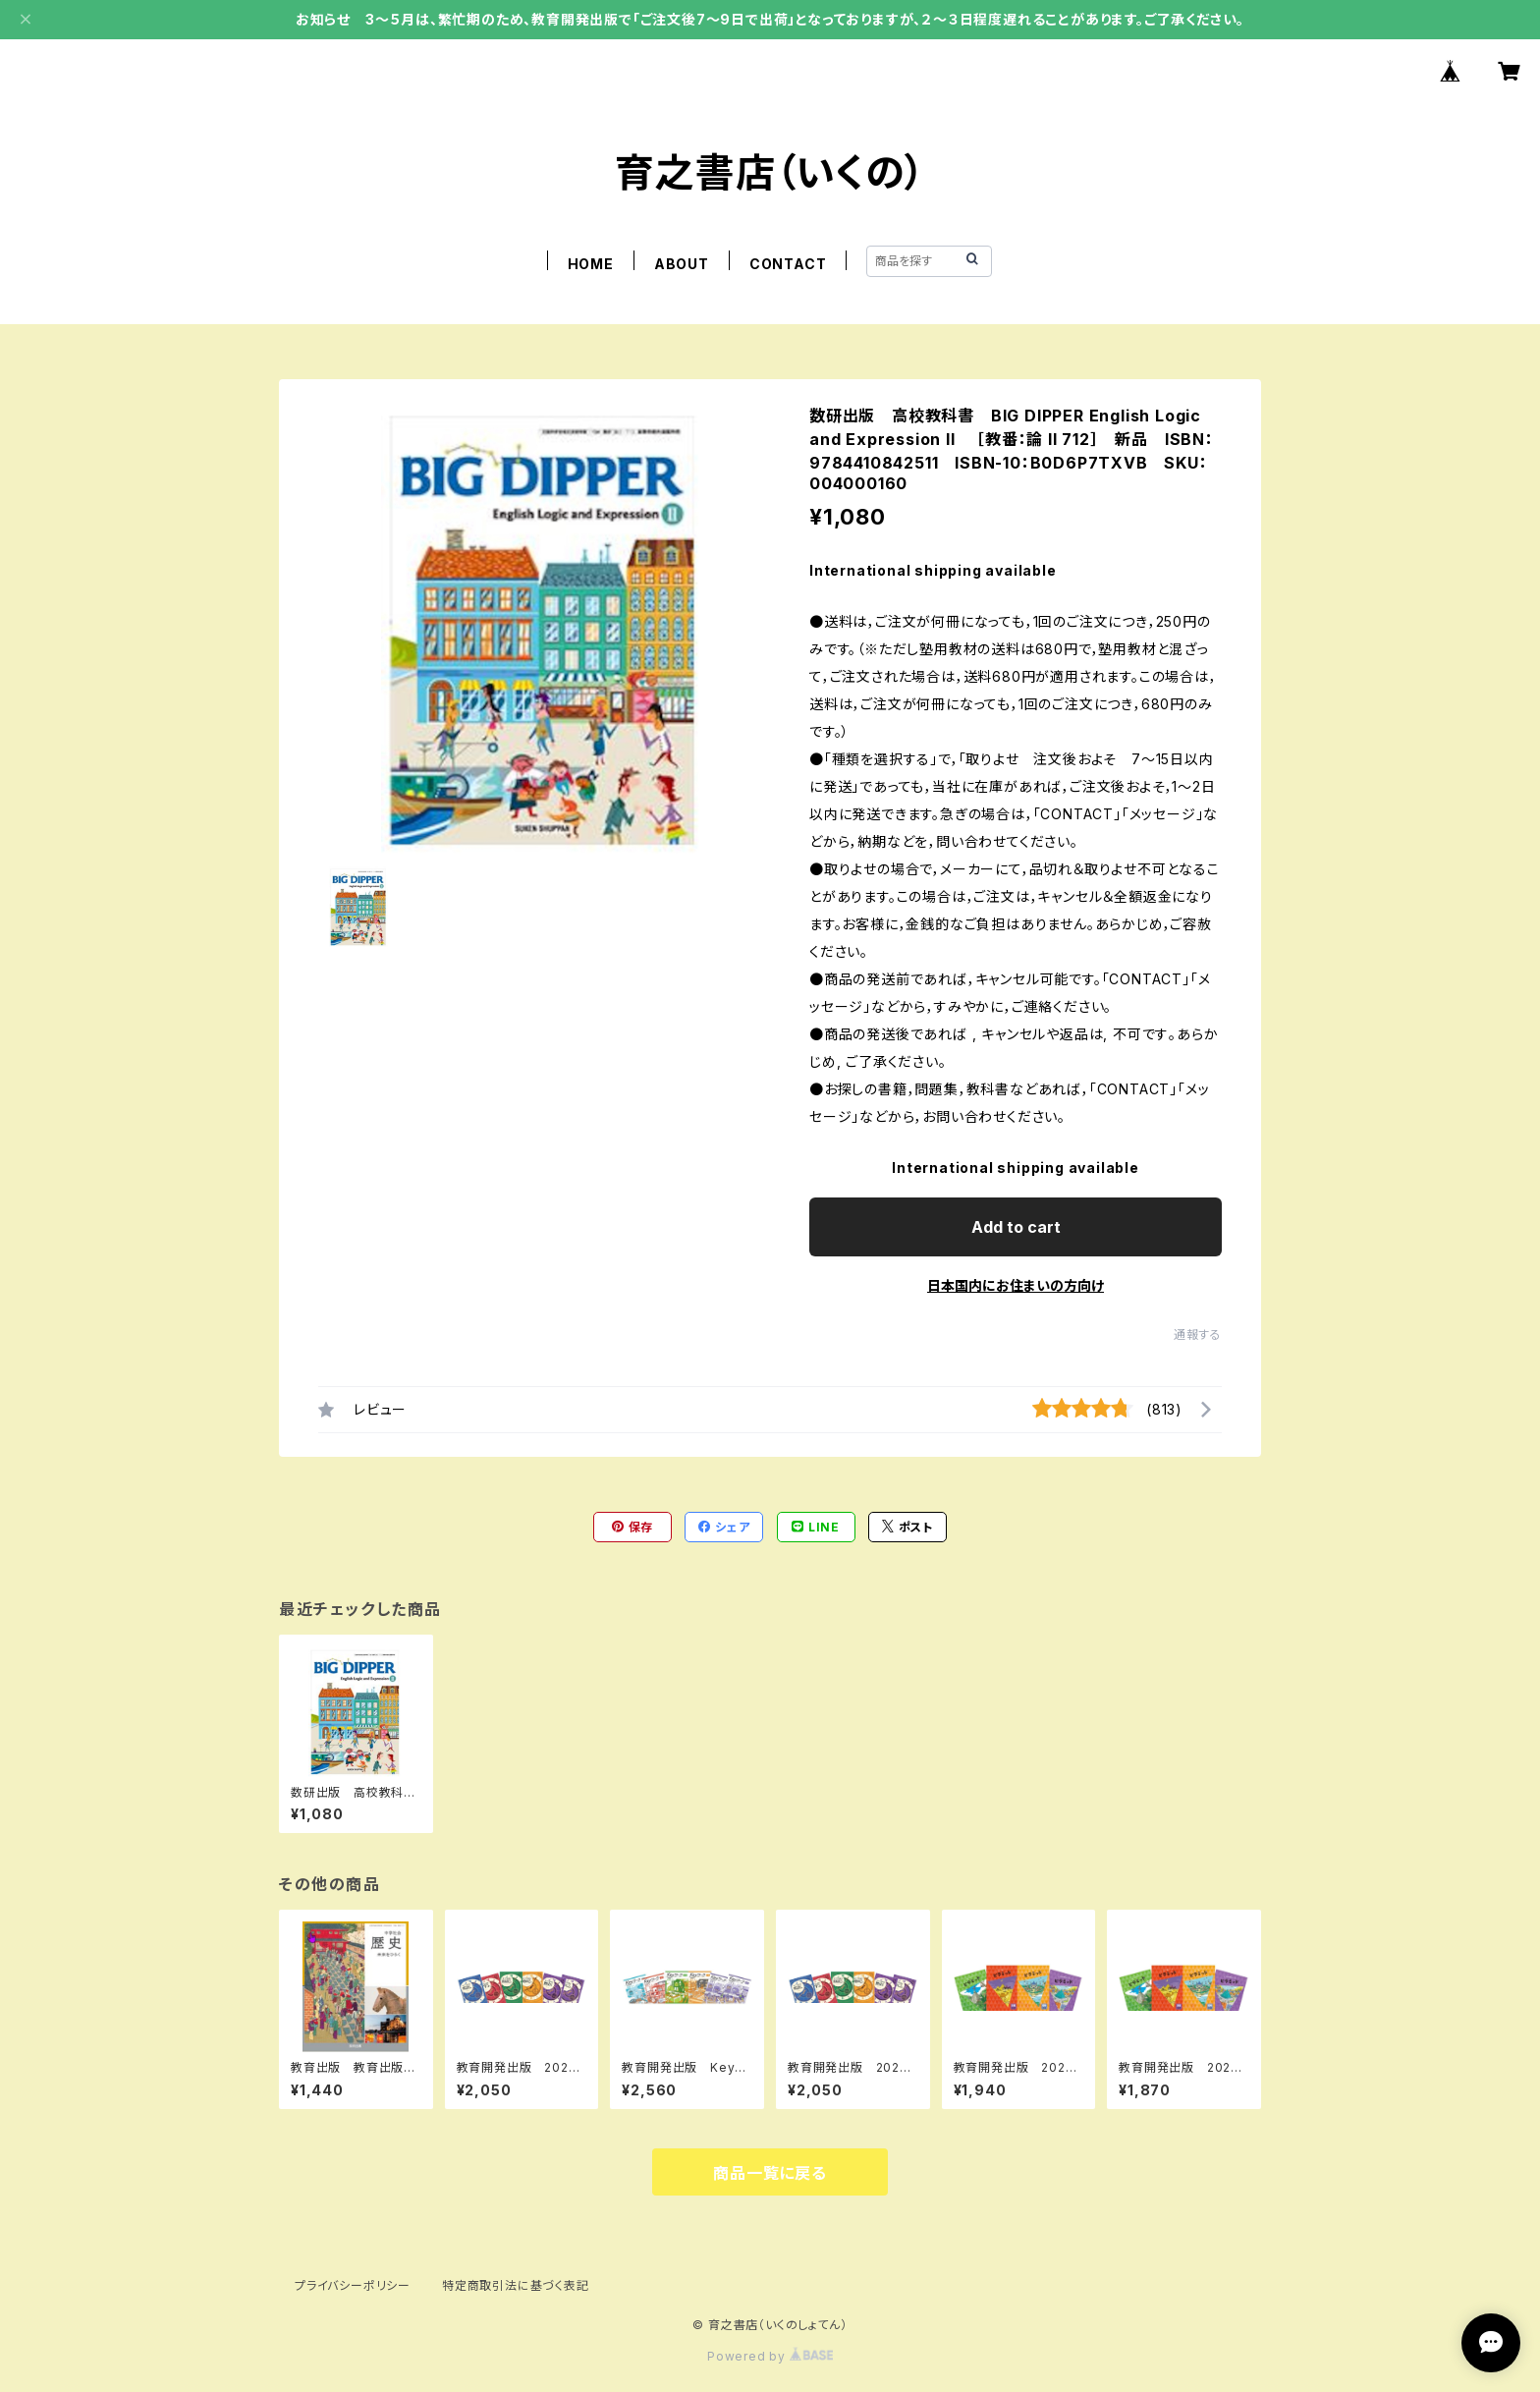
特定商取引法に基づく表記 (515, 2285)
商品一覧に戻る (770, 2173)
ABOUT (681, 263)
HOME (591, 263)
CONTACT (788, 263)
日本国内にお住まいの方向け (1015, 1285)
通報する (1198, 1334)
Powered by (770, 2356)
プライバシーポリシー (353, 2285)
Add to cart (1016, 1227)
